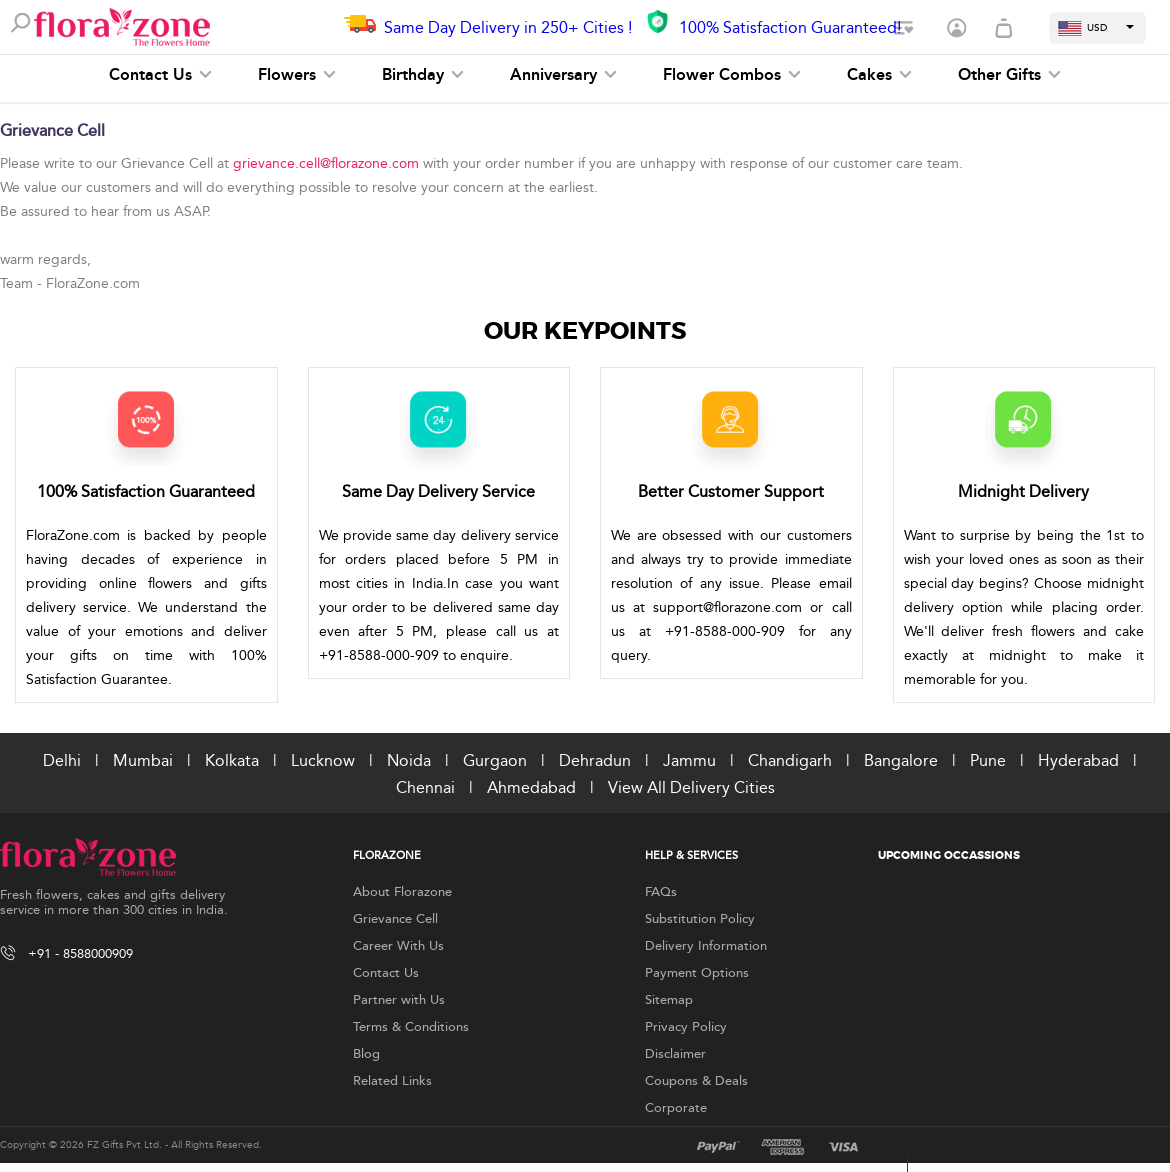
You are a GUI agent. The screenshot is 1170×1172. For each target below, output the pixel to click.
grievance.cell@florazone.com (326, 163)
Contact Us (160, 75)
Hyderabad (1078, 760)
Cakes (879, 75)
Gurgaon (495, 760)
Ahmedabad (531, 787)
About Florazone (402, 892)
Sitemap (669, 1000)
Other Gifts (1009, 75)
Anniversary (563, 75)
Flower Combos (732, 75)
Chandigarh (790, 760)
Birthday (423, 75)
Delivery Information (706, 946)
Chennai (425, 787)
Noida (409, 760)
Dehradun (595, 760)
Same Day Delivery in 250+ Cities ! (508, 27)
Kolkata (232, 760)
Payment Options (697, 973)
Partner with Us (399, 1000)
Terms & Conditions (411, 1027)
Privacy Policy (686, 1027)
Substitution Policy (700, 919)
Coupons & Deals (696, 1081)
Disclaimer (675, 1054)
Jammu (689, 760)
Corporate (676, 1108)
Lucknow (323, 760)
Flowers (297, 75)
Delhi (62, 760)
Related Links (392, 1081)
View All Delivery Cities (691, 787)
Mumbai (143, 760)
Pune (988, 760)
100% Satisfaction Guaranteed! (790, 27)
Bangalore (901, 760)
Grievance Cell (395, 919)
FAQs (661, 892)
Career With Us (398, 946)
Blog (366, 1054)
